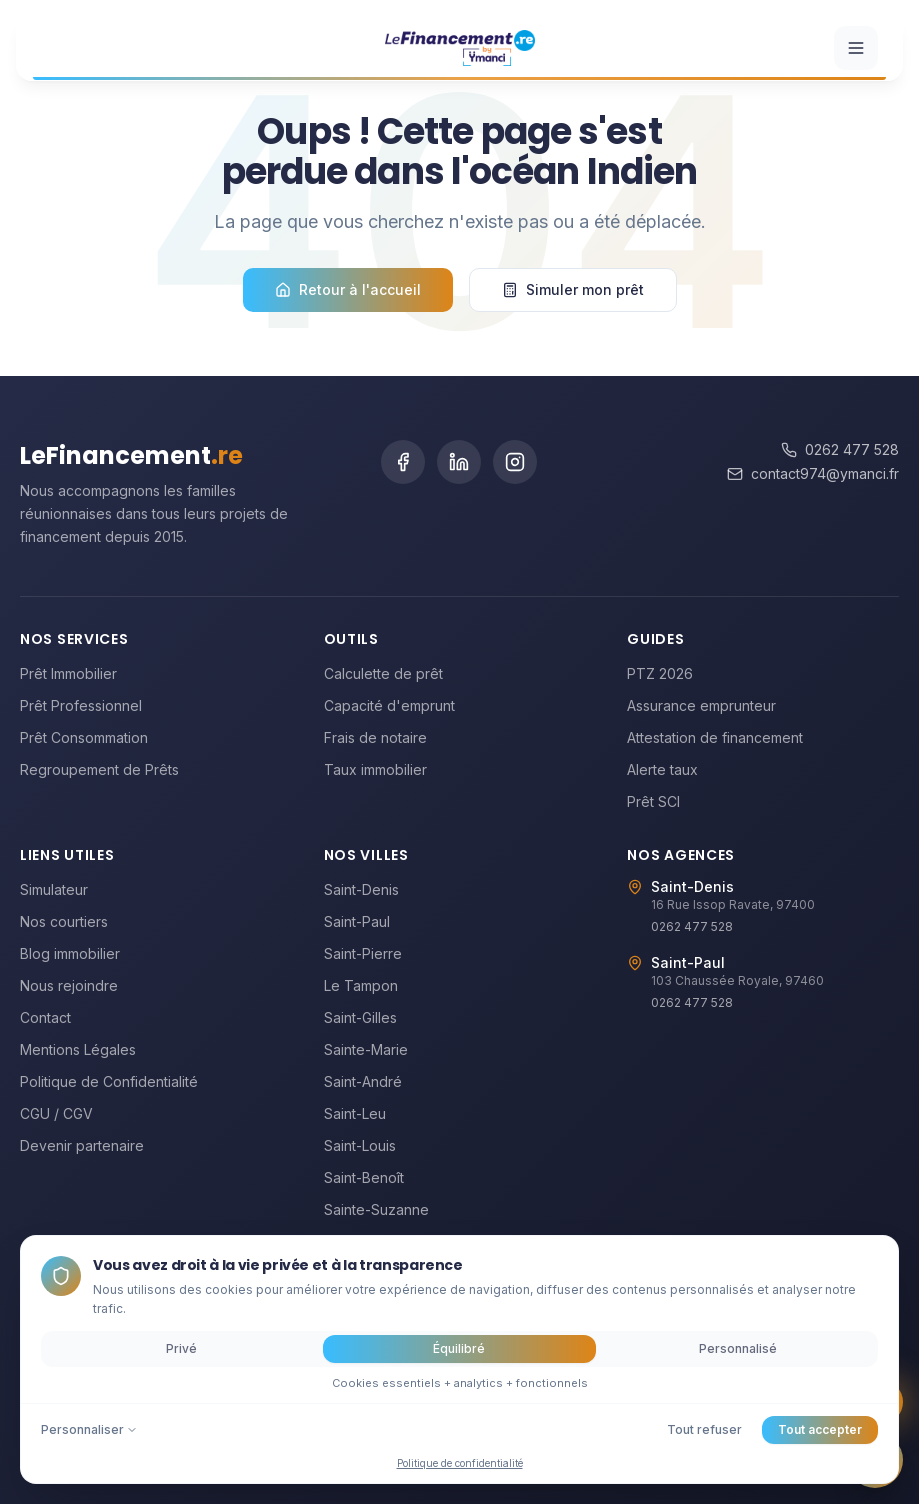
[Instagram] (515, 462)
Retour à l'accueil (348, 289)
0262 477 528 (840, 449)
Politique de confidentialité (460, 1463)
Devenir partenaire (82, 1145)
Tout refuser (704, 1429)
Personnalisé (738, 1348)
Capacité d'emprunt (389, 705)
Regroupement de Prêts (99, 769)
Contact (45, 1017)
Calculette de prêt (383, 673)
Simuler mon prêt (573, 289)
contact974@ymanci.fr (813, 473)
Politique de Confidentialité (109, 1081)
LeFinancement (131, 455)
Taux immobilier (375, 769)
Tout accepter (820, 1429)
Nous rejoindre (69, 985)
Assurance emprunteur (701, 705)
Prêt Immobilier (68, 673)
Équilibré (459, 1348)
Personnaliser (89, 1429)
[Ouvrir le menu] (856, 43)
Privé (181, 1348)
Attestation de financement (715, 737)
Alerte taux (662, 769)
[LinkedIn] (459, 462)
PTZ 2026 (660, 673)
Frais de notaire (375, 737)
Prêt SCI (653, 801)
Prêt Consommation (84, 737)
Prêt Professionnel (81, 705)
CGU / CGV (56, 1113)
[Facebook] (403, 462)
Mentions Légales (78, 1049)
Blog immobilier (70, 953)
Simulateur (54, 889)
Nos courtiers (64, 921)
